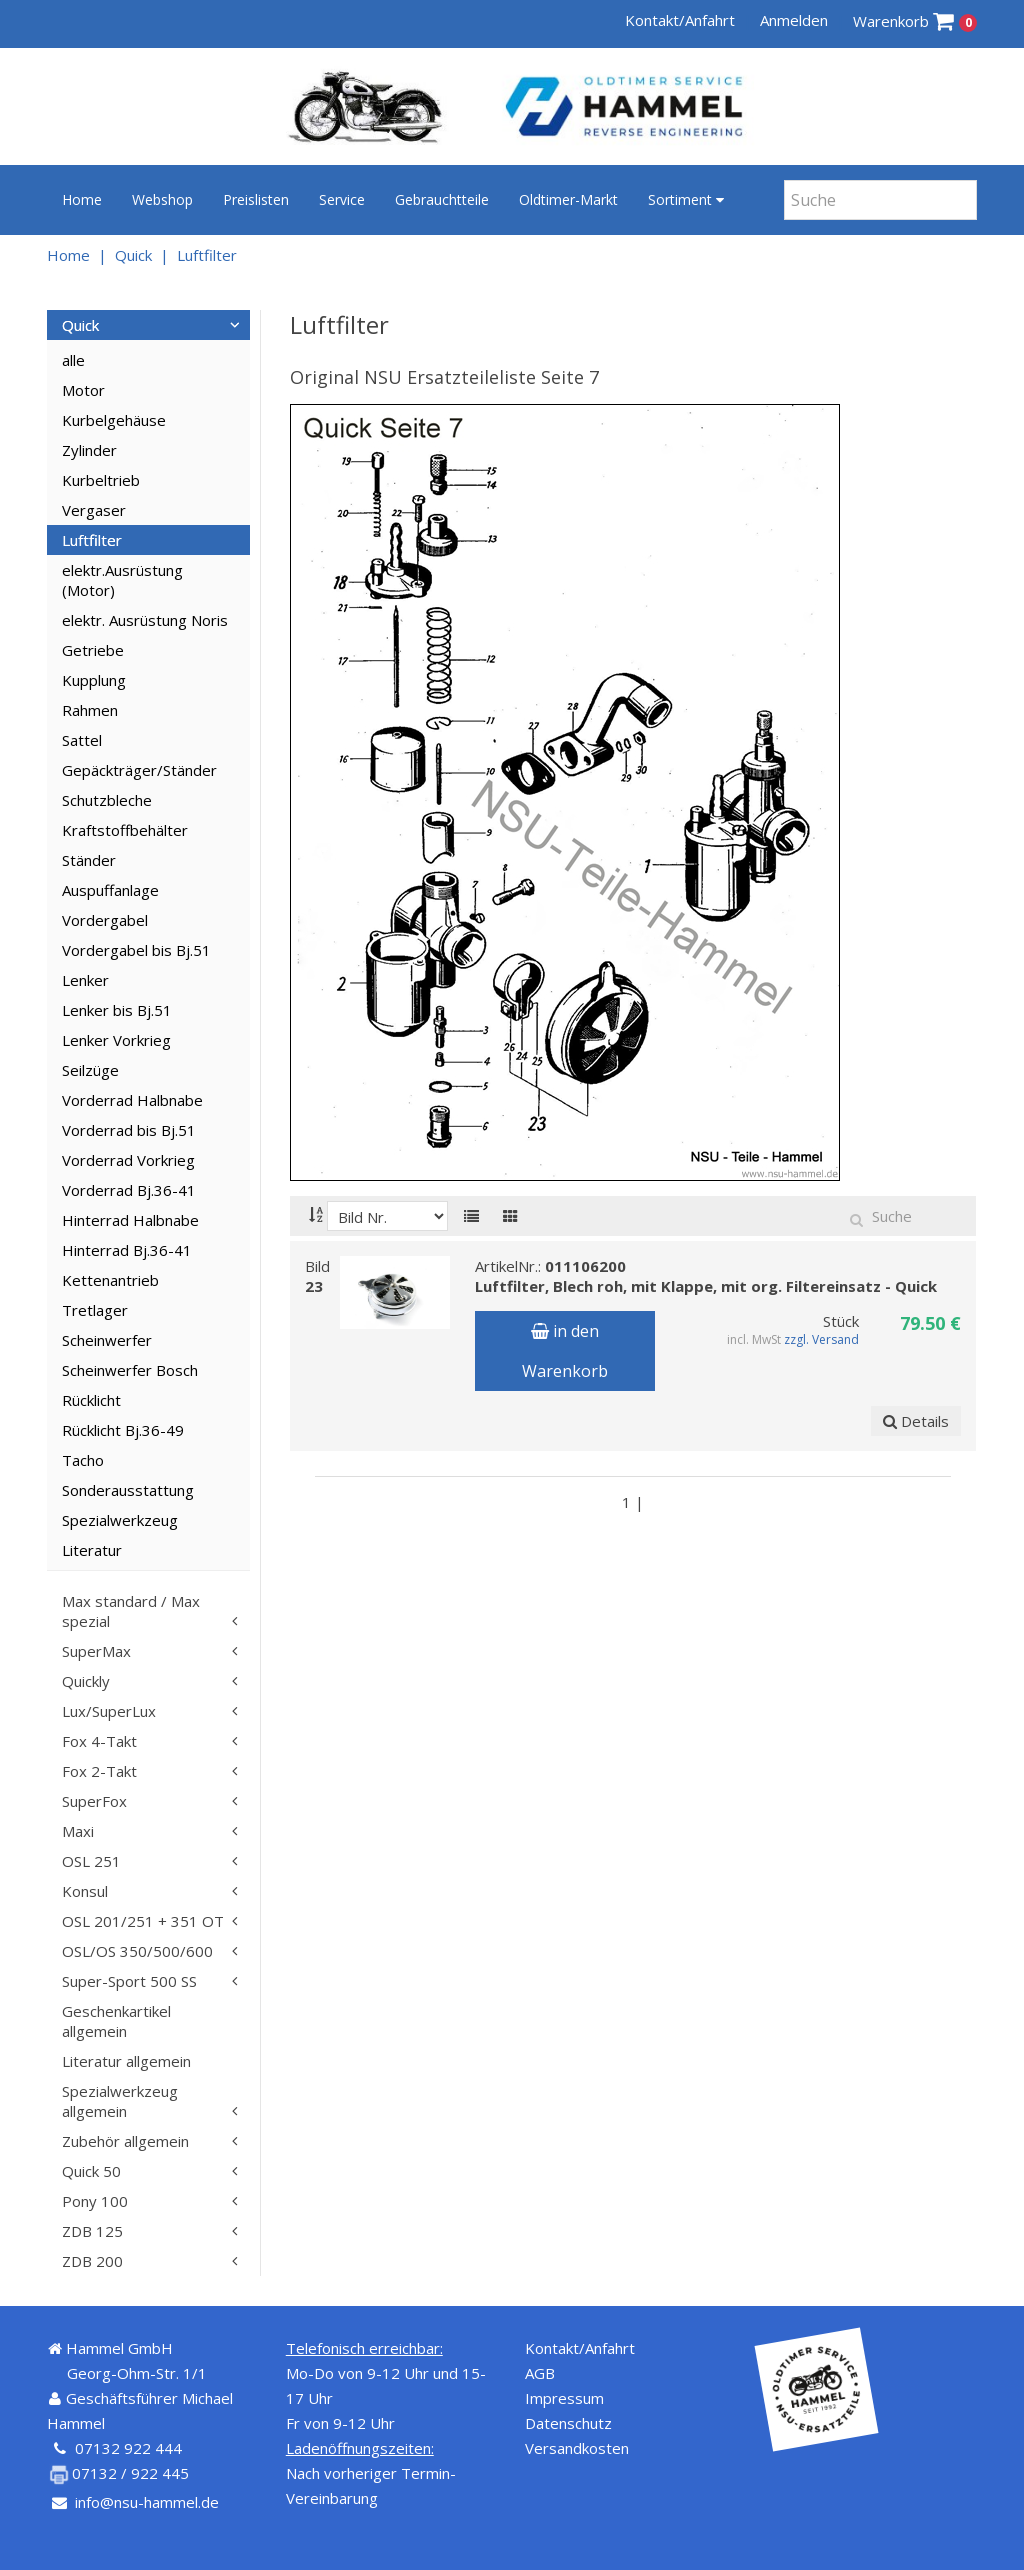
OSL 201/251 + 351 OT (143, 1921)
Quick (133, 255)
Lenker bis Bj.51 (117, 1010)
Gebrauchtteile (442, 199)
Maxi (78, 1831)
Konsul (85, 1891)
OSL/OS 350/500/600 (137, 1951)
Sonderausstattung (128, 1490)
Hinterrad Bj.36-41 (127, 1250)
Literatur (92, 1550)
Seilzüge (90, 1070)
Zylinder (89, 450)
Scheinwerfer (107, 1340)
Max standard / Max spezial (131, 1611)
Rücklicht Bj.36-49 (123, 1430)
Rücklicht (91, 1400)
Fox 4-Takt (99, 1741)
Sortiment (686, 199)
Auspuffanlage (110, 890)
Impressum (564, 2398)
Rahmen (90, 710)
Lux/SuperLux (109, 1711)
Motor (83, 390)
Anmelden (794, 20)
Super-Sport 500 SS (129, 1981)
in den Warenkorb (565, 1351)
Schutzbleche (107, 800)
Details (916, 1421)
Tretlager (95, 1310)
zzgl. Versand (821, 1339)
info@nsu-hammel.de (147, 2502)
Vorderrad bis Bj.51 (129, 1130)
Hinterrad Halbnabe (130, 1220)
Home (82, 199)
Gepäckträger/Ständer (139, 770)
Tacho (83, 1460)
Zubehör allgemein (125, 2141)
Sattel (82, 740)
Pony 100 (95, 2201)
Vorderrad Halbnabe (132, 1100)
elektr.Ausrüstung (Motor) (122, 580)
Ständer (89, 860)
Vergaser (94, 510)
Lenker (85, 980)
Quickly (86, 1681)
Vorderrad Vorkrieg (128, 1160)
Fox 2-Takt (99, 1771)
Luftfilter (207, 255)
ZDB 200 (92, 2261)
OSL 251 (91, 1861)
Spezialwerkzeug (120, 1520)
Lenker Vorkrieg (116, 1040)
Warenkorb (915, 21)
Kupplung (94, 680)
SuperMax (96, 1651)
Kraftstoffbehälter (125, 830)
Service (342, 199)
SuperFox (94, 1801)
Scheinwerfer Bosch (130, 1370)
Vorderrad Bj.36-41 (129, 1190)
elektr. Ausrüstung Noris (145, 620)
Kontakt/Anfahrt (680, 20)
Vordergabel (105, 920)
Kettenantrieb (110, 1280)
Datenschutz (568, 2423)
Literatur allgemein (126, 2061)
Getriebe (93, 650)
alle (73, 360)
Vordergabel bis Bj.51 (136, 950)
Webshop (162, 199)
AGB (540, 2373)
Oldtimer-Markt (568, 199)
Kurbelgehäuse (114, 420)
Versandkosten (577, 2448)
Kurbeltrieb (101, 480)
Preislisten (256, 199)
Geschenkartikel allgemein (116, 2021)
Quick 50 (91, 2171)
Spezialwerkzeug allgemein (120, 2101)
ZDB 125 (92, 2231)
